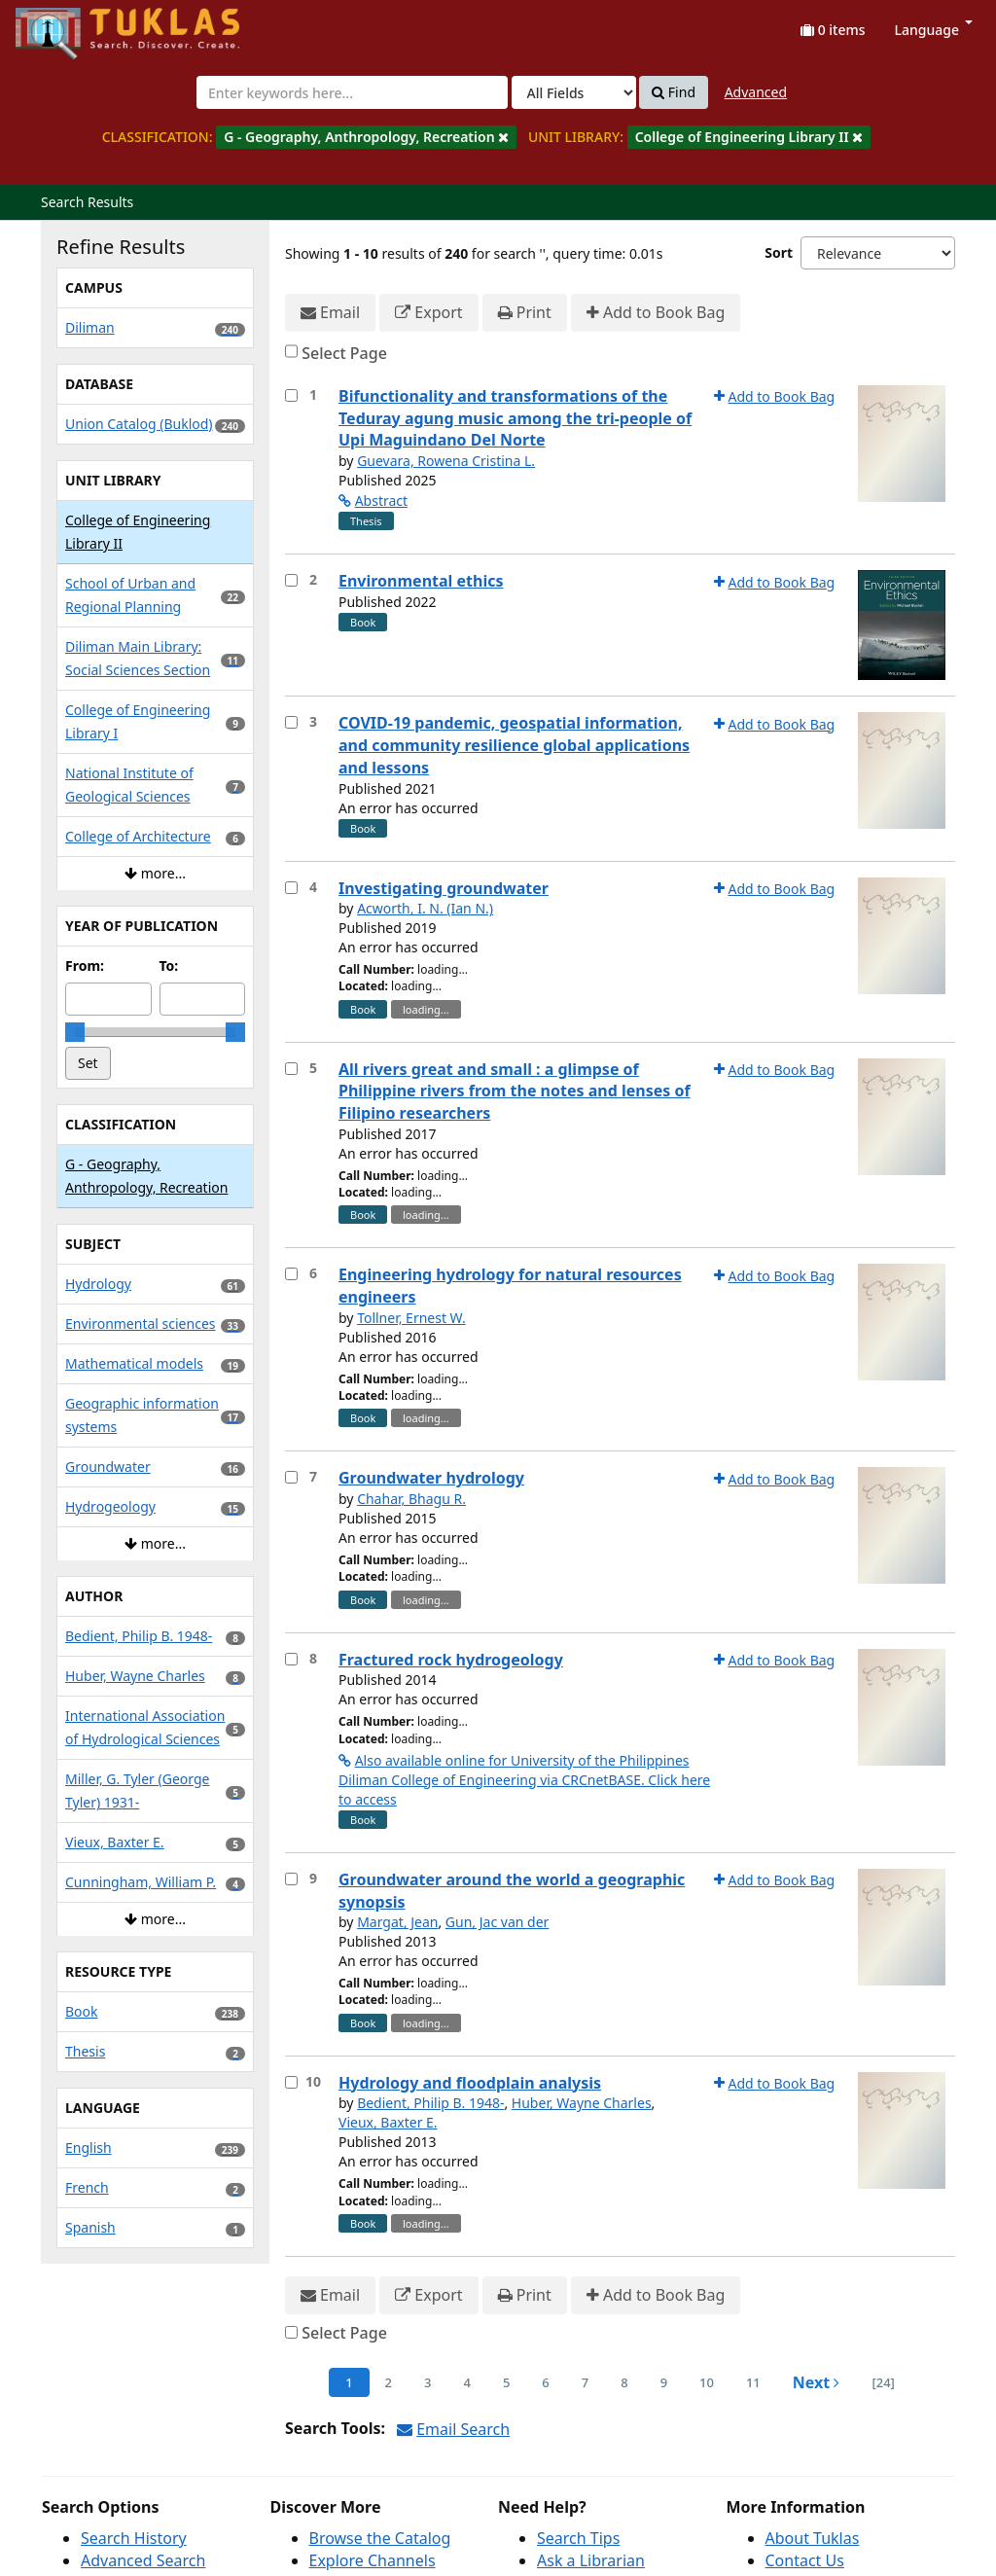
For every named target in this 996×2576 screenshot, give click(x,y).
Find (673, 92)
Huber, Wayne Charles (582, 2102)
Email (330, 313)
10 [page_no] (706, 2382)
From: (84, 965)
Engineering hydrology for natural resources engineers (510, 1285)
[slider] (75, 1032)
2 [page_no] (388, 2382)
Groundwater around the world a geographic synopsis (511, 1891)
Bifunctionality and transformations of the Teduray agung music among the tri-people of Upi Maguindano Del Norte (515, 418)
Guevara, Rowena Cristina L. (446, 460)
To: (169, 965)
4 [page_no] (466, 2382)
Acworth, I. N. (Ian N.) (425, 908)
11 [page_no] (753, 2382)
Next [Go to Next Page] (816, 2382)
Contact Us (804, 2560)
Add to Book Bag (656, 313)
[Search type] (574, 92)
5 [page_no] (506, 2382)
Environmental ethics (421, 580)
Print (524, 313)
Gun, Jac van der (497, 1922)
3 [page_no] (427, 2382)
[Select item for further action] (291, 395)
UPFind (63, 25)
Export (428, 313)
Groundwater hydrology (431, 1477)
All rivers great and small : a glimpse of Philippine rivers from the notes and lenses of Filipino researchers (514, 1091)
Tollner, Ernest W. (411, 1317)
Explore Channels (372, 2560)
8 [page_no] (624, 2382)
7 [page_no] (585, 2382)
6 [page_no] (545, 2382)
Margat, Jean (397, 1922)
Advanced (756, 92)
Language (934, 29)
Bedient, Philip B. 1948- (430, 2102)
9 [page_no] (663, 2382)
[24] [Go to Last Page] (883, 2382)
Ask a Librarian (591, 2560)
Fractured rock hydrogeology (450, 1659)
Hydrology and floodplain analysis (469, 2082)
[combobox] (352, 92)
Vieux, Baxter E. (388, 2122)
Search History (134, 2538)
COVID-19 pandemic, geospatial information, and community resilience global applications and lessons (514, 745)
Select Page (344, 353)
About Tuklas (812, 2538)
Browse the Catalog (380, 2538)
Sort (779, 252)
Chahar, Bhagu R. (411, 1498)
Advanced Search (143, 2560)
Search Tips (578, 2538)
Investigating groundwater (443, 888)
